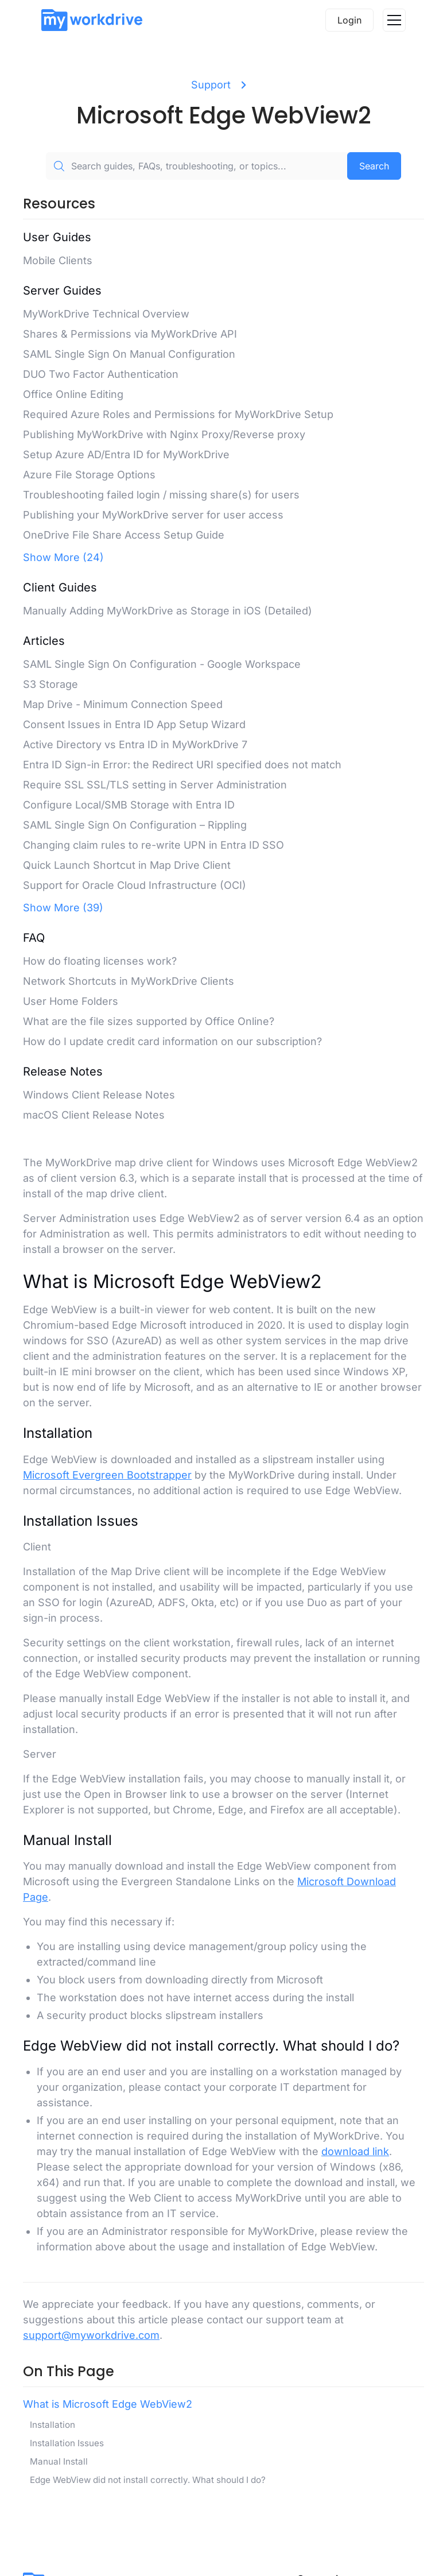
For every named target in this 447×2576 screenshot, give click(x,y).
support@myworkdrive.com (91, 2335)
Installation (52, 2424)
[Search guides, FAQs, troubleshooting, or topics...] (196, 166)
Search (374, 166)
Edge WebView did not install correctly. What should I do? (148, 2479)
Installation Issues (67, 2443)
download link (355, 2151)
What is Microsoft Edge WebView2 (107, 2404)
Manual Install (59, 2461)
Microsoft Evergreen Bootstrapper (107, 1475)
